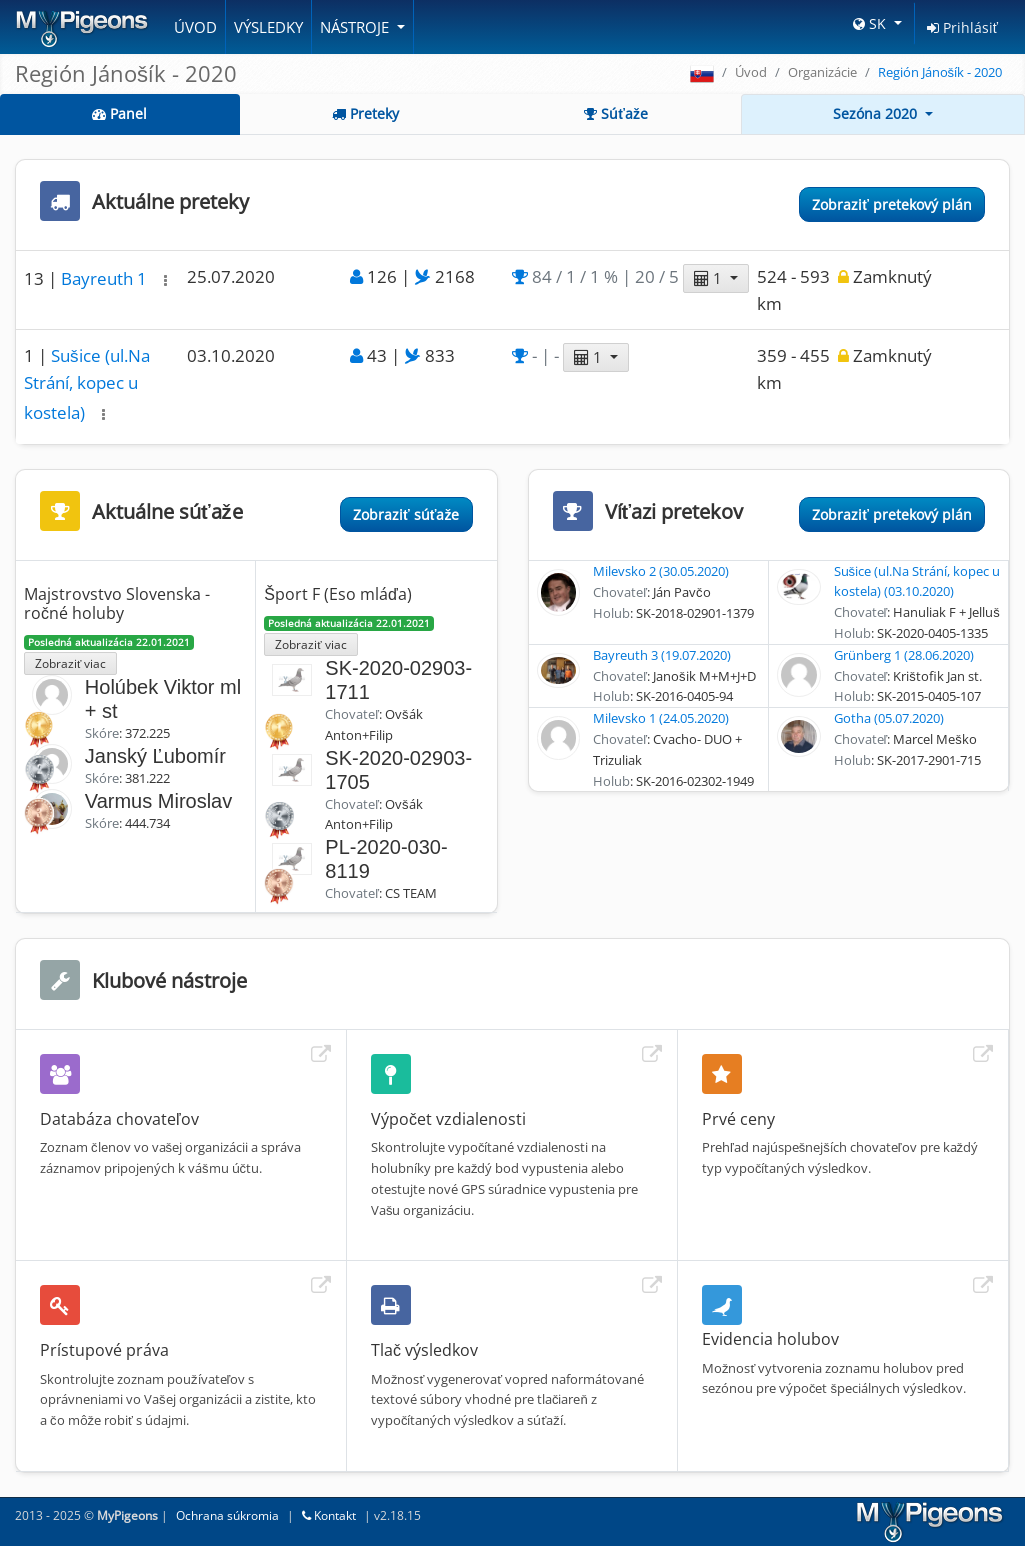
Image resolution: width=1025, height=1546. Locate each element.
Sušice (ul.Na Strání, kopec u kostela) (87, 383)
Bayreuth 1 (106, 278)
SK (871, 23)
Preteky (365, 113)
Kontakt (329, 1515)
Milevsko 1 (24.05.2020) (661, 718)
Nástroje (356, 27)
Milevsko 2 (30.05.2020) (661, 571)
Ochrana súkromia (227, 1515)
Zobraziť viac (70, 663)
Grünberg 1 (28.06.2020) (904, 655)
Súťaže (616, 113)
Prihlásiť (962, 27)
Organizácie (822, 72)
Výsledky (268, 27)
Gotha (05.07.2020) (889, 718)
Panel (119, 113)
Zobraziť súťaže (406, 514)
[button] (165, 280)
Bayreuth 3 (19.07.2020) (662, 655)
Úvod (195, 27)
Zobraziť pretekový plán (892, 204)
